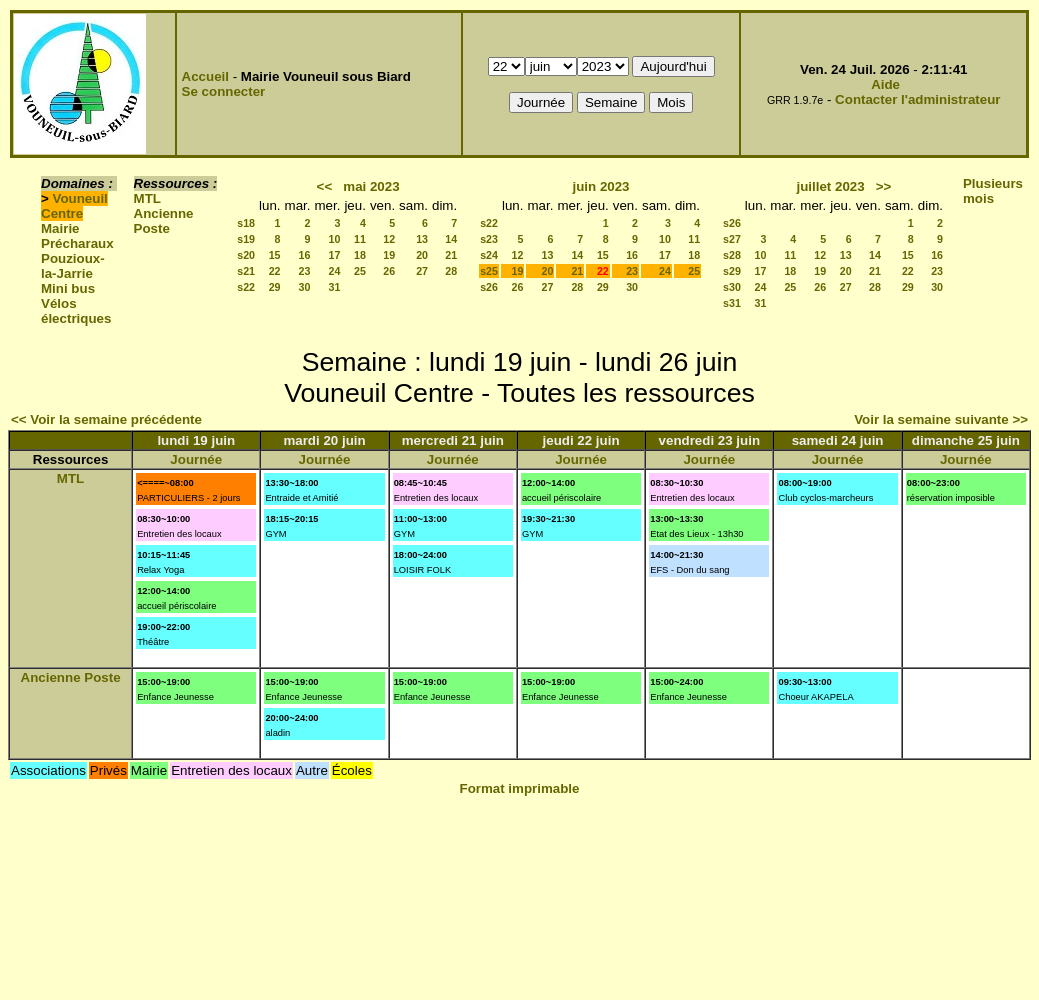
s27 (732, 239)
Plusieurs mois (993, 191)
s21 (246, 271)
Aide (885, 84)
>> (884, 186)
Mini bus (68, 288)
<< (325, 186)
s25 (489, 271)
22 (275, 271)
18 (360, 255)
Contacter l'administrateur (917, 99)
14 (451, 239)
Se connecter (224, 91)
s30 (732, 287)
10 (335, 239)
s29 (732, 271)
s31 (732, 303)
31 (335, 287)
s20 (246, 255)
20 (422, 255)
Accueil (205, 76)
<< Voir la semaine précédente (106, 419)
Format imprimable (520, 788)
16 (305, 255)
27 (422, 271)
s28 (732, 255)
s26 (489, 287)
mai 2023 (371, 186)
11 (360, 239)
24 (335, 271)
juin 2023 (600, 186)
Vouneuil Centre (74, 206)
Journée (196, 459)
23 (305, 271)
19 (389, 255)
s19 (246, 239)
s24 (489, 255)
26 (389, 271)
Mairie (60, 228)
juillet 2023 (830, 186)
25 (360, 271)
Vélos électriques (76, 311)
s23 (489, 239)
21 (451, 255)
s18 (246, 223)
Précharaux (77, 243)
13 (422, 239)
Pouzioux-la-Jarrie (73, 266)
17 (335, 255)
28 (451, 271)
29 (275, 287)
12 (389, 239)
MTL (147, 198)
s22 (246, 287)
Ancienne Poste (164, 221)
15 (275, 255)
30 (305, 287)
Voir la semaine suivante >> (941, 419)
